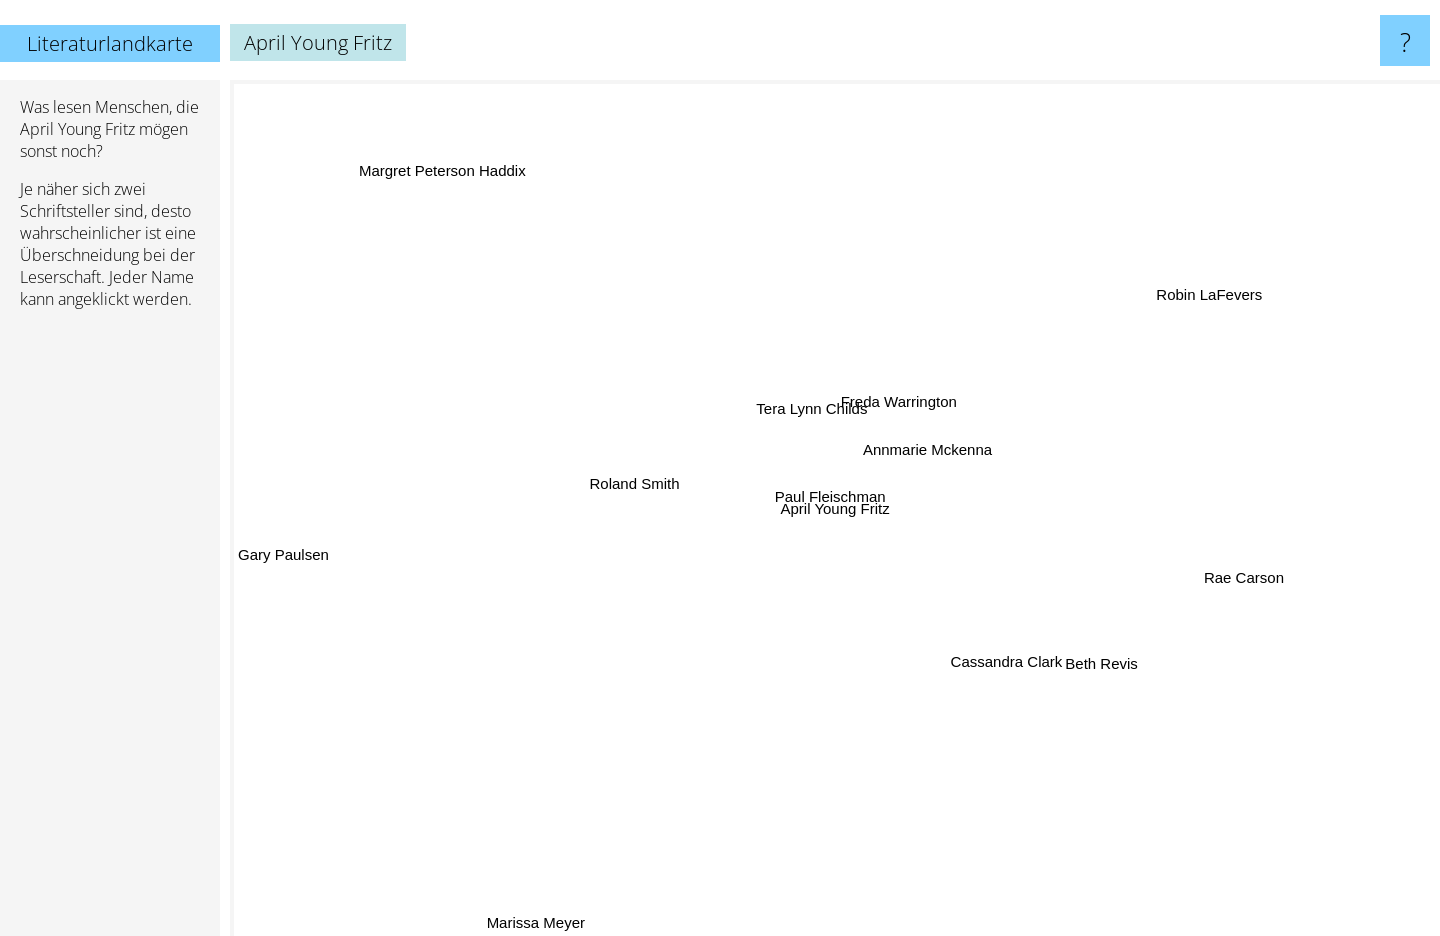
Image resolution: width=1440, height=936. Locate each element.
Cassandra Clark (998, 666)
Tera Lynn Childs (806, 409)
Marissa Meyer (533, 922)
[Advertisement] (110, 631)
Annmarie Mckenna (932, 449)
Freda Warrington (898, 399)
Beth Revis (1099, 667)
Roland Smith (634, 487)
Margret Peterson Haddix (445, 165)
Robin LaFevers (1203, 285)
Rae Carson (1248, 573)
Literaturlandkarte (110, 43)
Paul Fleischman (841, 500)
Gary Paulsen (283, 552)
